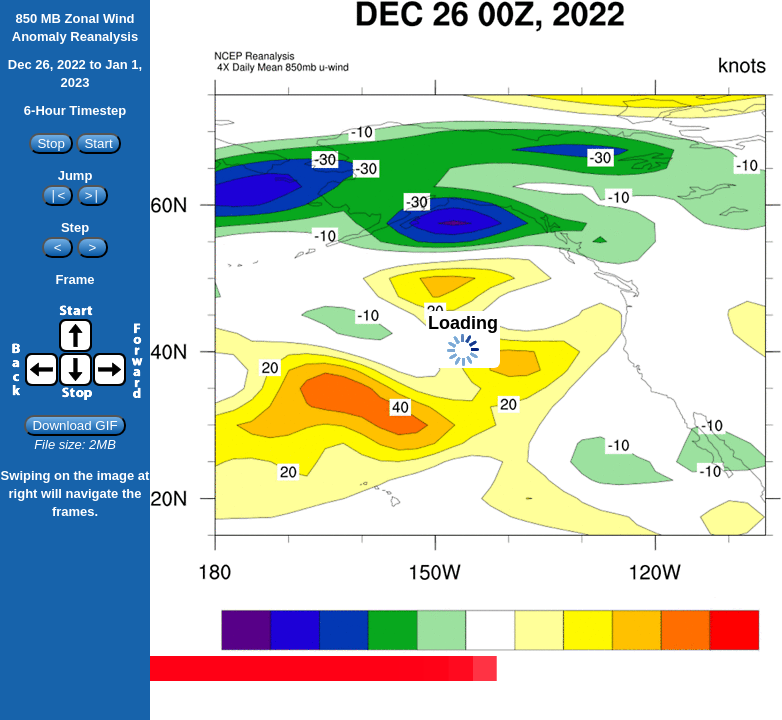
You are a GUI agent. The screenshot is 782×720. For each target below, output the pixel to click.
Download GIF (74, 425)
